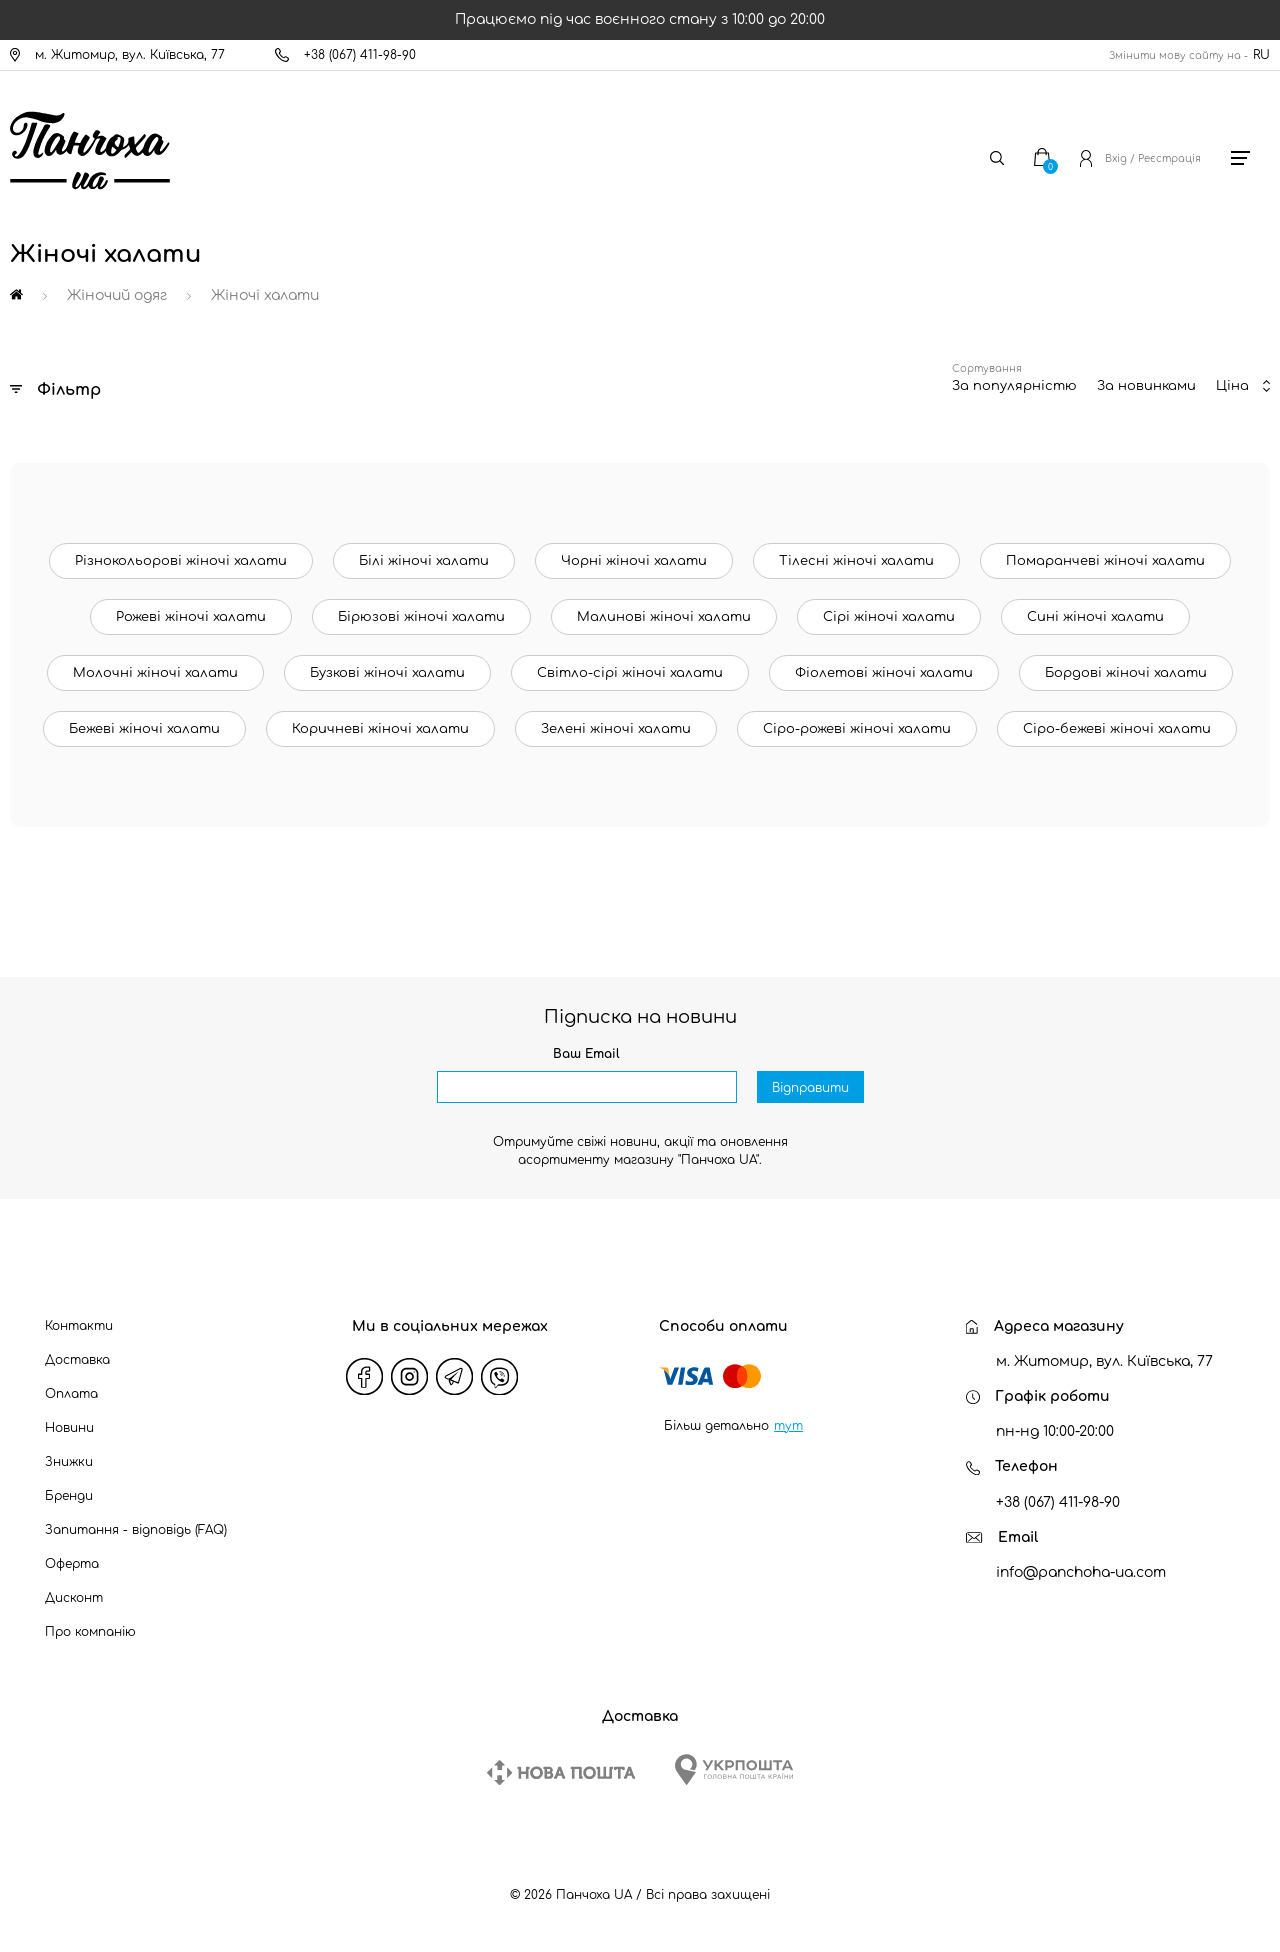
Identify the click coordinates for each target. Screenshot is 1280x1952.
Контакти (79, 1326)
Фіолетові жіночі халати (884, 673)
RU (1261, 55)
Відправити (810, 1088)
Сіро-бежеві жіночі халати (1117, 729)
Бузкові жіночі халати (387, 673)
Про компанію (90, 1632)
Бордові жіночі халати (1126, 673)
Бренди (69, 1496)
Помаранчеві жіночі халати (1105, 561)
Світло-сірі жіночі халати (630, 673)
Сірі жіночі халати (889, 617)
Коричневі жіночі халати (380, 729)
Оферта (72, 1564)
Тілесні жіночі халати (856, 561)
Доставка (77, 1360)
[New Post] (561, 1772)
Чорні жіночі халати (634, 561)
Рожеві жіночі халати (191, 617)
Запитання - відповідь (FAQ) (136, 1530)
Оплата (71, 1394)
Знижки (69, 1462)
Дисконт (74, 1598)
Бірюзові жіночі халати (421, 617)
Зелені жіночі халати (616, 729)
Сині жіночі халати (1095, 617)
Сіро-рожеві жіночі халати (857, 729)
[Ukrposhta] (734, 1769)
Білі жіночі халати (424, 561)
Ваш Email (586, 1054)
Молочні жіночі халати (155, 673)
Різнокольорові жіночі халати (181, 561)
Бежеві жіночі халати (144, 729)
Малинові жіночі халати (664, 617)
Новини (69, 1428)
